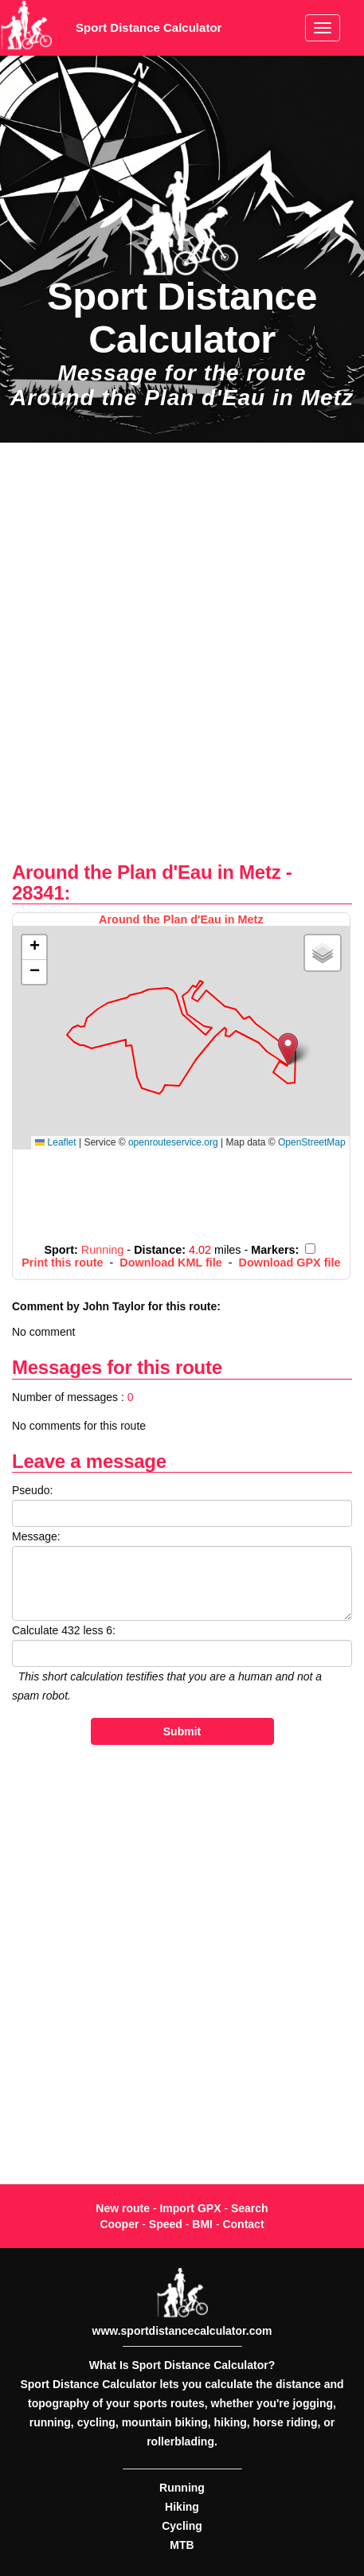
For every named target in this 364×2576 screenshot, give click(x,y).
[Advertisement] (182, 652)
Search (249, 2208)
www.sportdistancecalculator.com (182, 2330)
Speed (165, 2224)
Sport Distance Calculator (148, 27)
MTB (182, 2545)
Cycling (182, 2525)
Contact (243, 2224)
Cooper (119, 2224)
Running (182, 2487)
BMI (202, 2224)
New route (123, 2208)
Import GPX (190, 2208)
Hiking (182, 2506)
